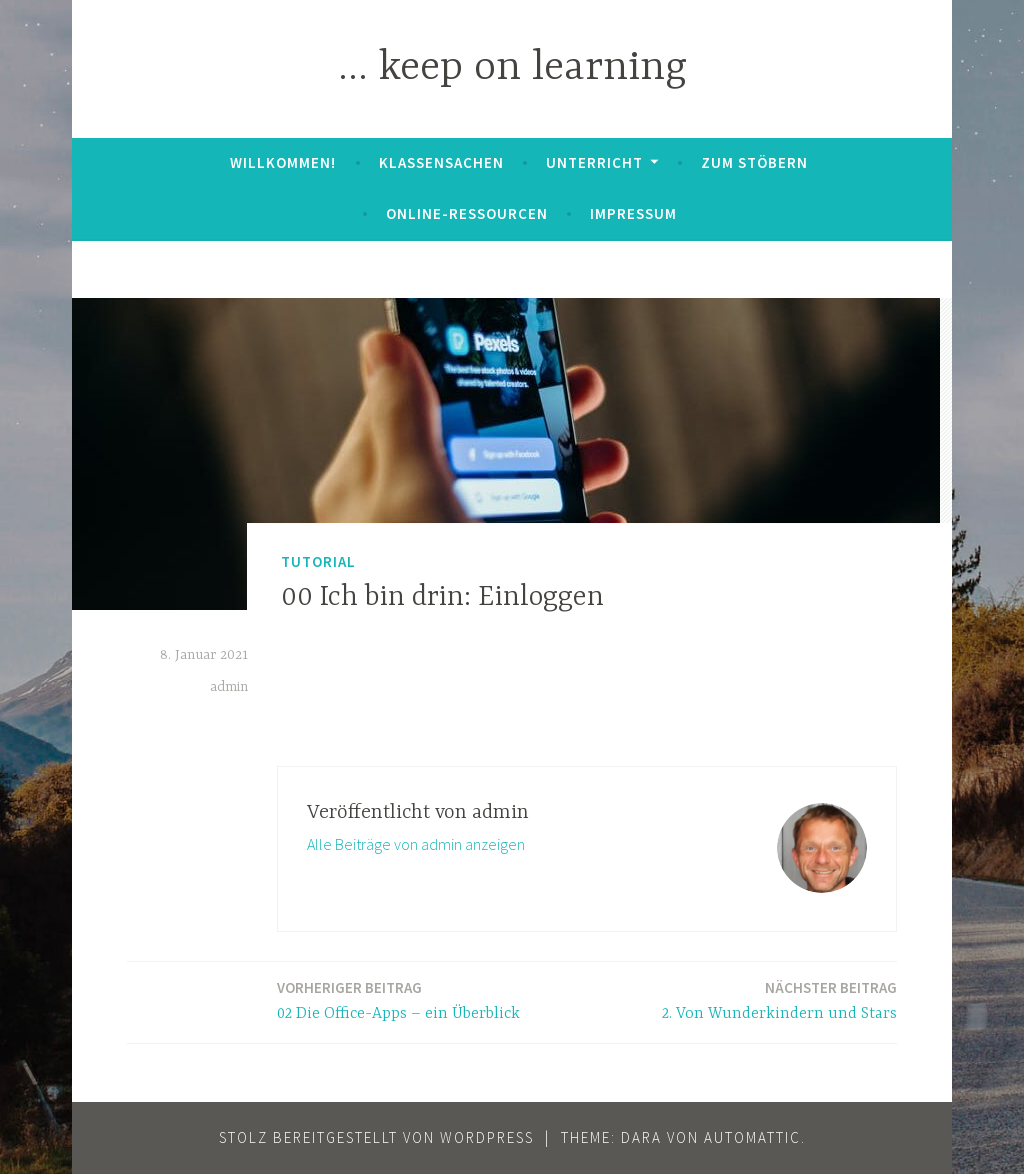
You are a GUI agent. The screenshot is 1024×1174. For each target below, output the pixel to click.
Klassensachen (441, 162)
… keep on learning (512, 68)
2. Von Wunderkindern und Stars (779, 999)
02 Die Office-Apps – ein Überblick (398, 999)
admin (229, 687)
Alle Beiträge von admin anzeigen (416, 844)
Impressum (633, 213)
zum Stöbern (754, 162)
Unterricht (594, 162)
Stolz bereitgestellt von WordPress (376, 1137)
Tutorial (318, 561)
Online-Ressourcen (467, 213)
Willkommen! (283, 162)
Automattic (752, 1137)
